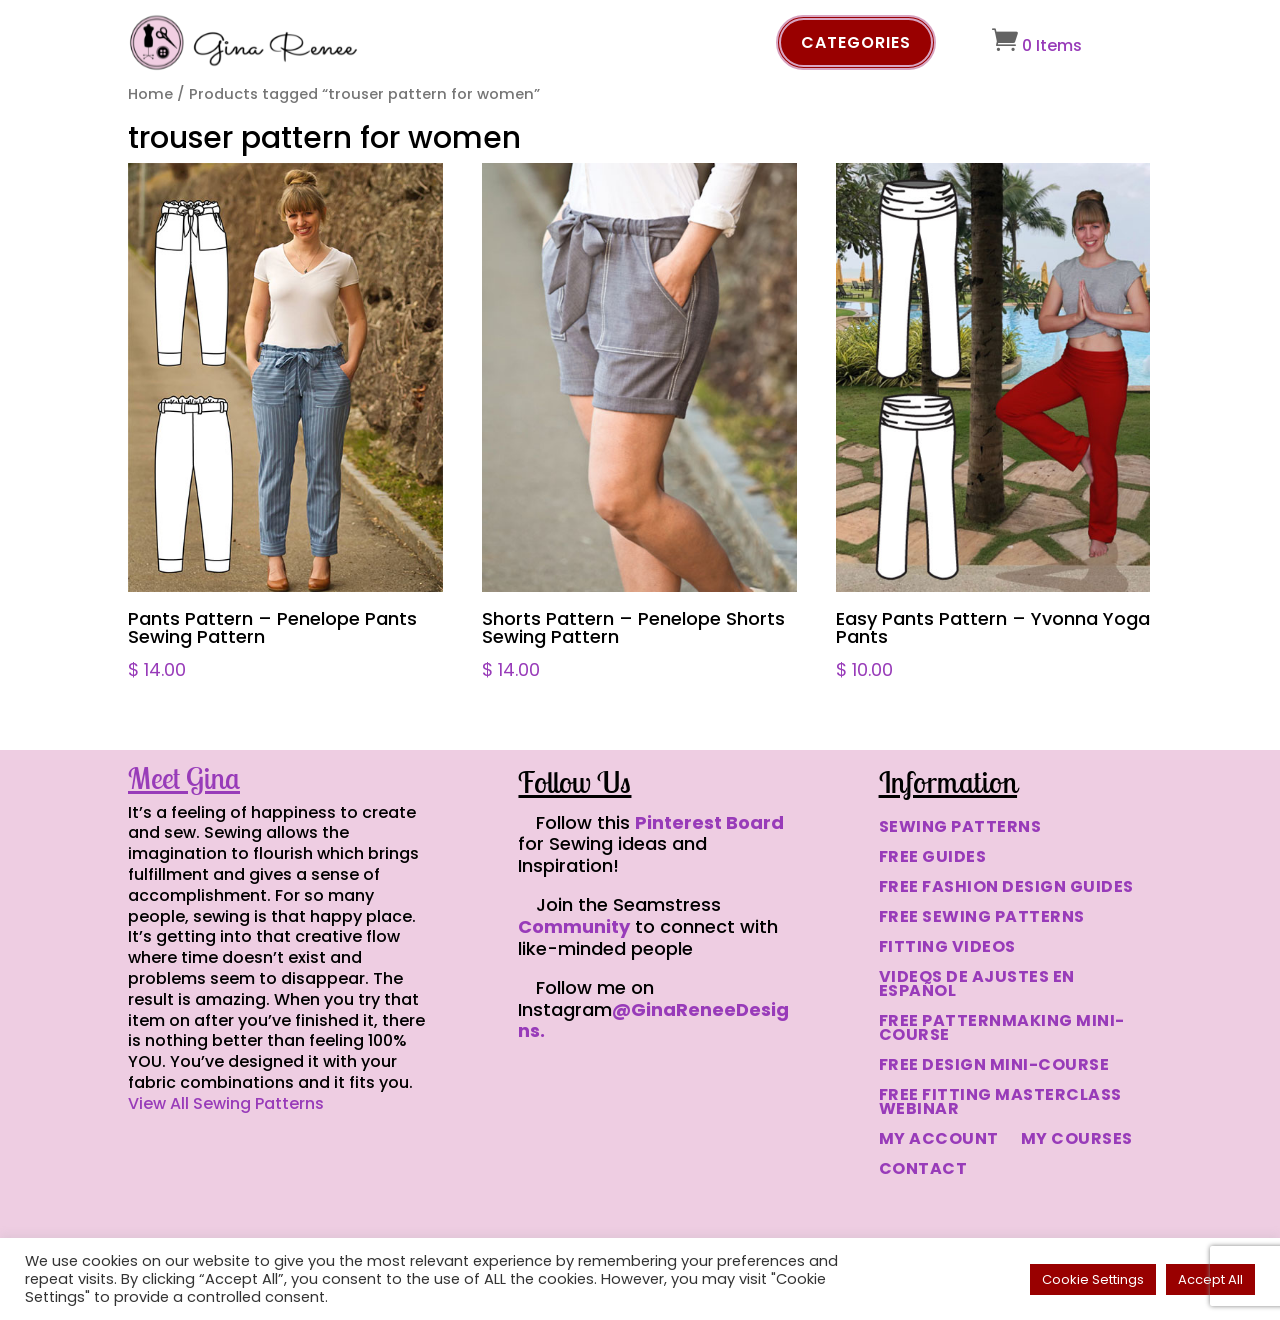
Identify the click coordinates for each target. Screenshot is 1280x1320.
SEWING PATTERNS (960, 829)
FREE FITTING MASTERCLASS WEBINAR (1000, 1104)
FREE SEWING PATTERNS (982, 919)
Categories (856, 42)
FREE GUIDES (933, 859)
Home (150, 94)
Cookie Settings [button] (1093, 1279)
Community (574, 926)
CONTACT (923, 1171)
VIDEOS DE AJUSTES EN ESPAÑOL (977, 986)
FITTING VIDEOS (947, 949)
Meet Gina (184, 778)
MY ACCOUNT (939, 1141)
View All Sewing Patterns (226, 1103)
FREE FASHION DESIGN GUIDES (1006, 889)
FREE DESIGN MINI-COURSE (994, 1067)
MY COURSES (1077, 1141)
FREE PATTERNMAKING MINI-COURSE (1002, 1030)
